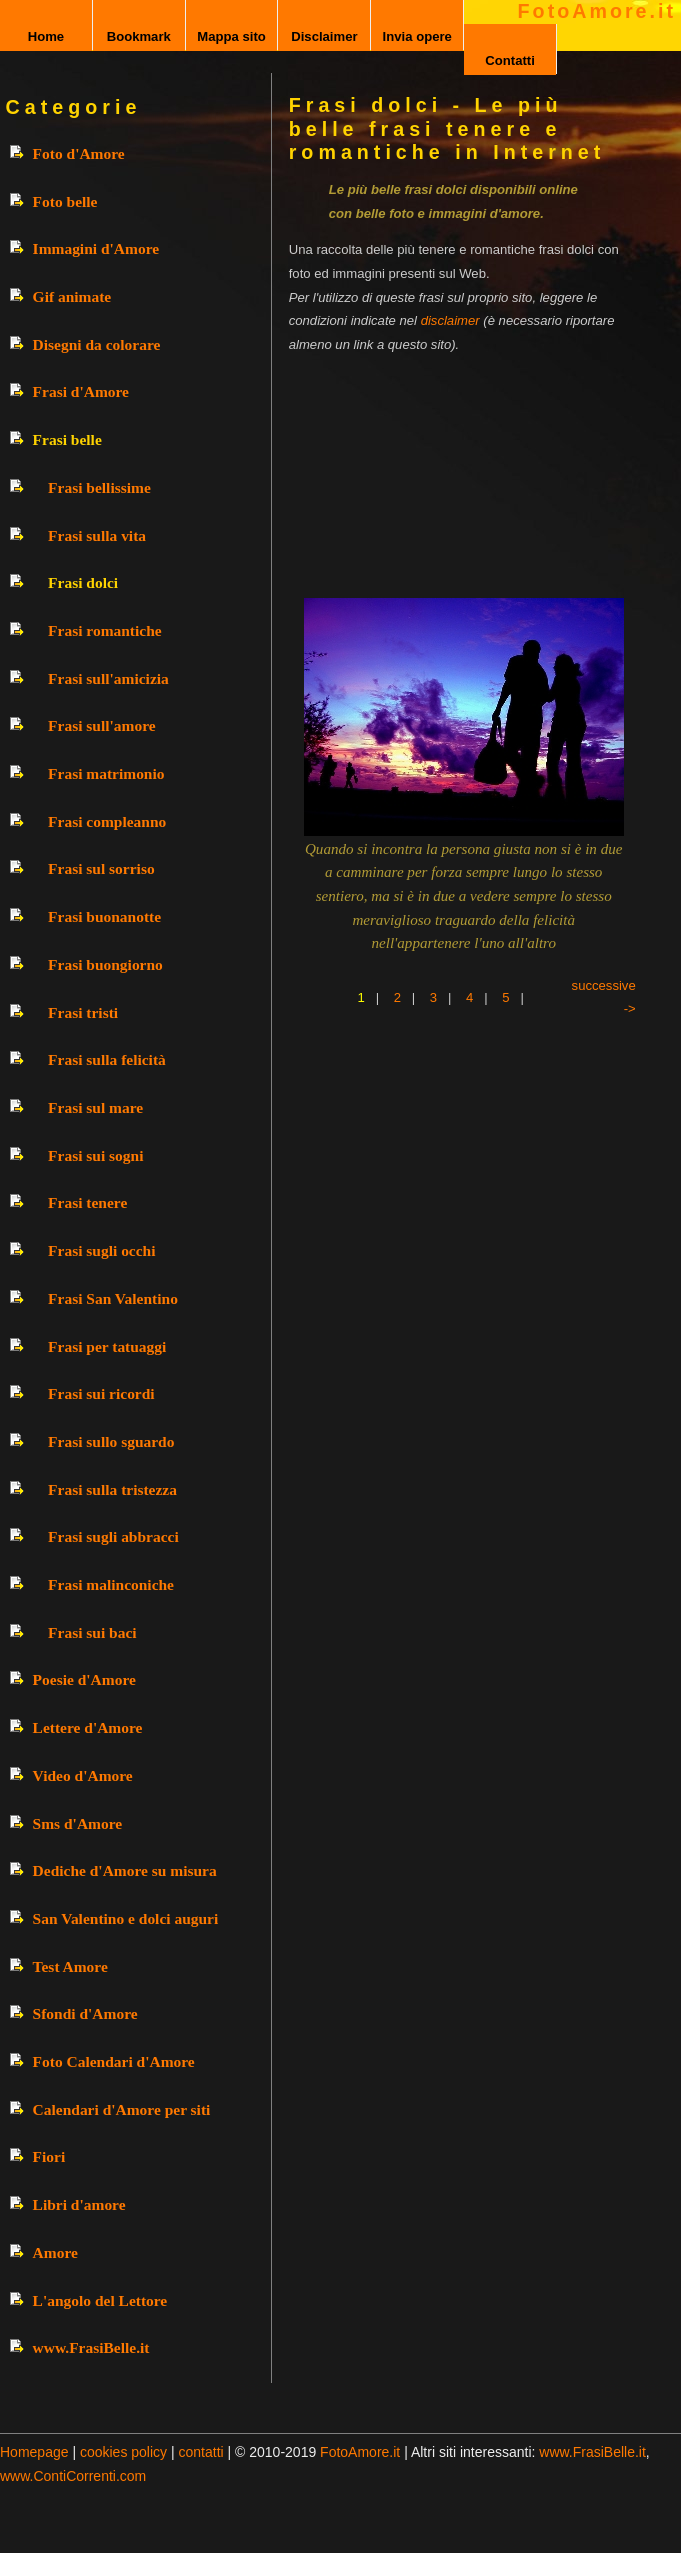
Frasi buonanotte (104, 916)
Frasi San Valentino (113, 1298)
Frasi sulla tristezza (112, 1489)
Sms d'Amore (78, 1823)
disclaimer (450, 320)
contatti (201, 2452)
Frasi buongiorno (105, 964)
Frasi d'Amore (81, 391)
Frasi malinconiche (111, 1584)
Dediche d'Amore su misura (125, 1870)
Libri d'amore (79, 2204)
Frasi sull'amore (102, 725)
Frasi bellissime (99, 487)
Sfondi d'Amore (85, 2013)
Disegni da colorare (97, 344)
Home (46, 36)
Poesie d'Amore (84, 1679)
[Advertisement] (445, 470)
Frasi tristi (83, 1012)
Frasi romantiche (105, 630)
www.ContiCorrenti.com (73, 2476)
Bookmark (139, 36)
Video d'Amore (83, 1775)
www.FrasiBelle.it (91, 2347)
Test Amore (70, 1966)
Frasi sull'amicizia (108, 678)
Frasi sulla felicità (107, 1059)
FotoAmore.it (597, 11)
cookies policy (123, 2452)
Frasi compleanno (107, 821)
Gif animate (72, 296)
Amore (55, 2252)
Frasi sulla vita (97, 535)
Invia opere (417, 36)
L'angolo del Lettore (100, 2300)
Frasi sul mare (95, 1107)
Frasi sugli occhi (101, 1250)
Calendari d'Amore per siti (122, 2109)
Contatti (510, 60)
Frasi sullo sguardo (111, 1441)
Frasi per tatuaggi (107, 1346)
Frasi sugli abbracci (113, 1536)
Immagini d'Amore (96, 248)
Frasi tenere (87, 1202)
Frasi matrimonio (106, 773)
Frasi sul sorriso (101, 868)
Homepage (34, 2452)
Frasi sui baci (92, 1632)
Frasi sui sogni (95, 1155)
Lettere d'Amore (88, 1727)
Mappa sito (231, 36)
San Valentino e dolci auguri (126, 1918)
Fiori (49, 2156)
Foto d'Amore (79, 153)
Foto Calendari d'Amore (114, 2061)
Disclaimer (324, 36)
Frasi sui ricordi (101, 1393)
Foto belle (65, 201)
